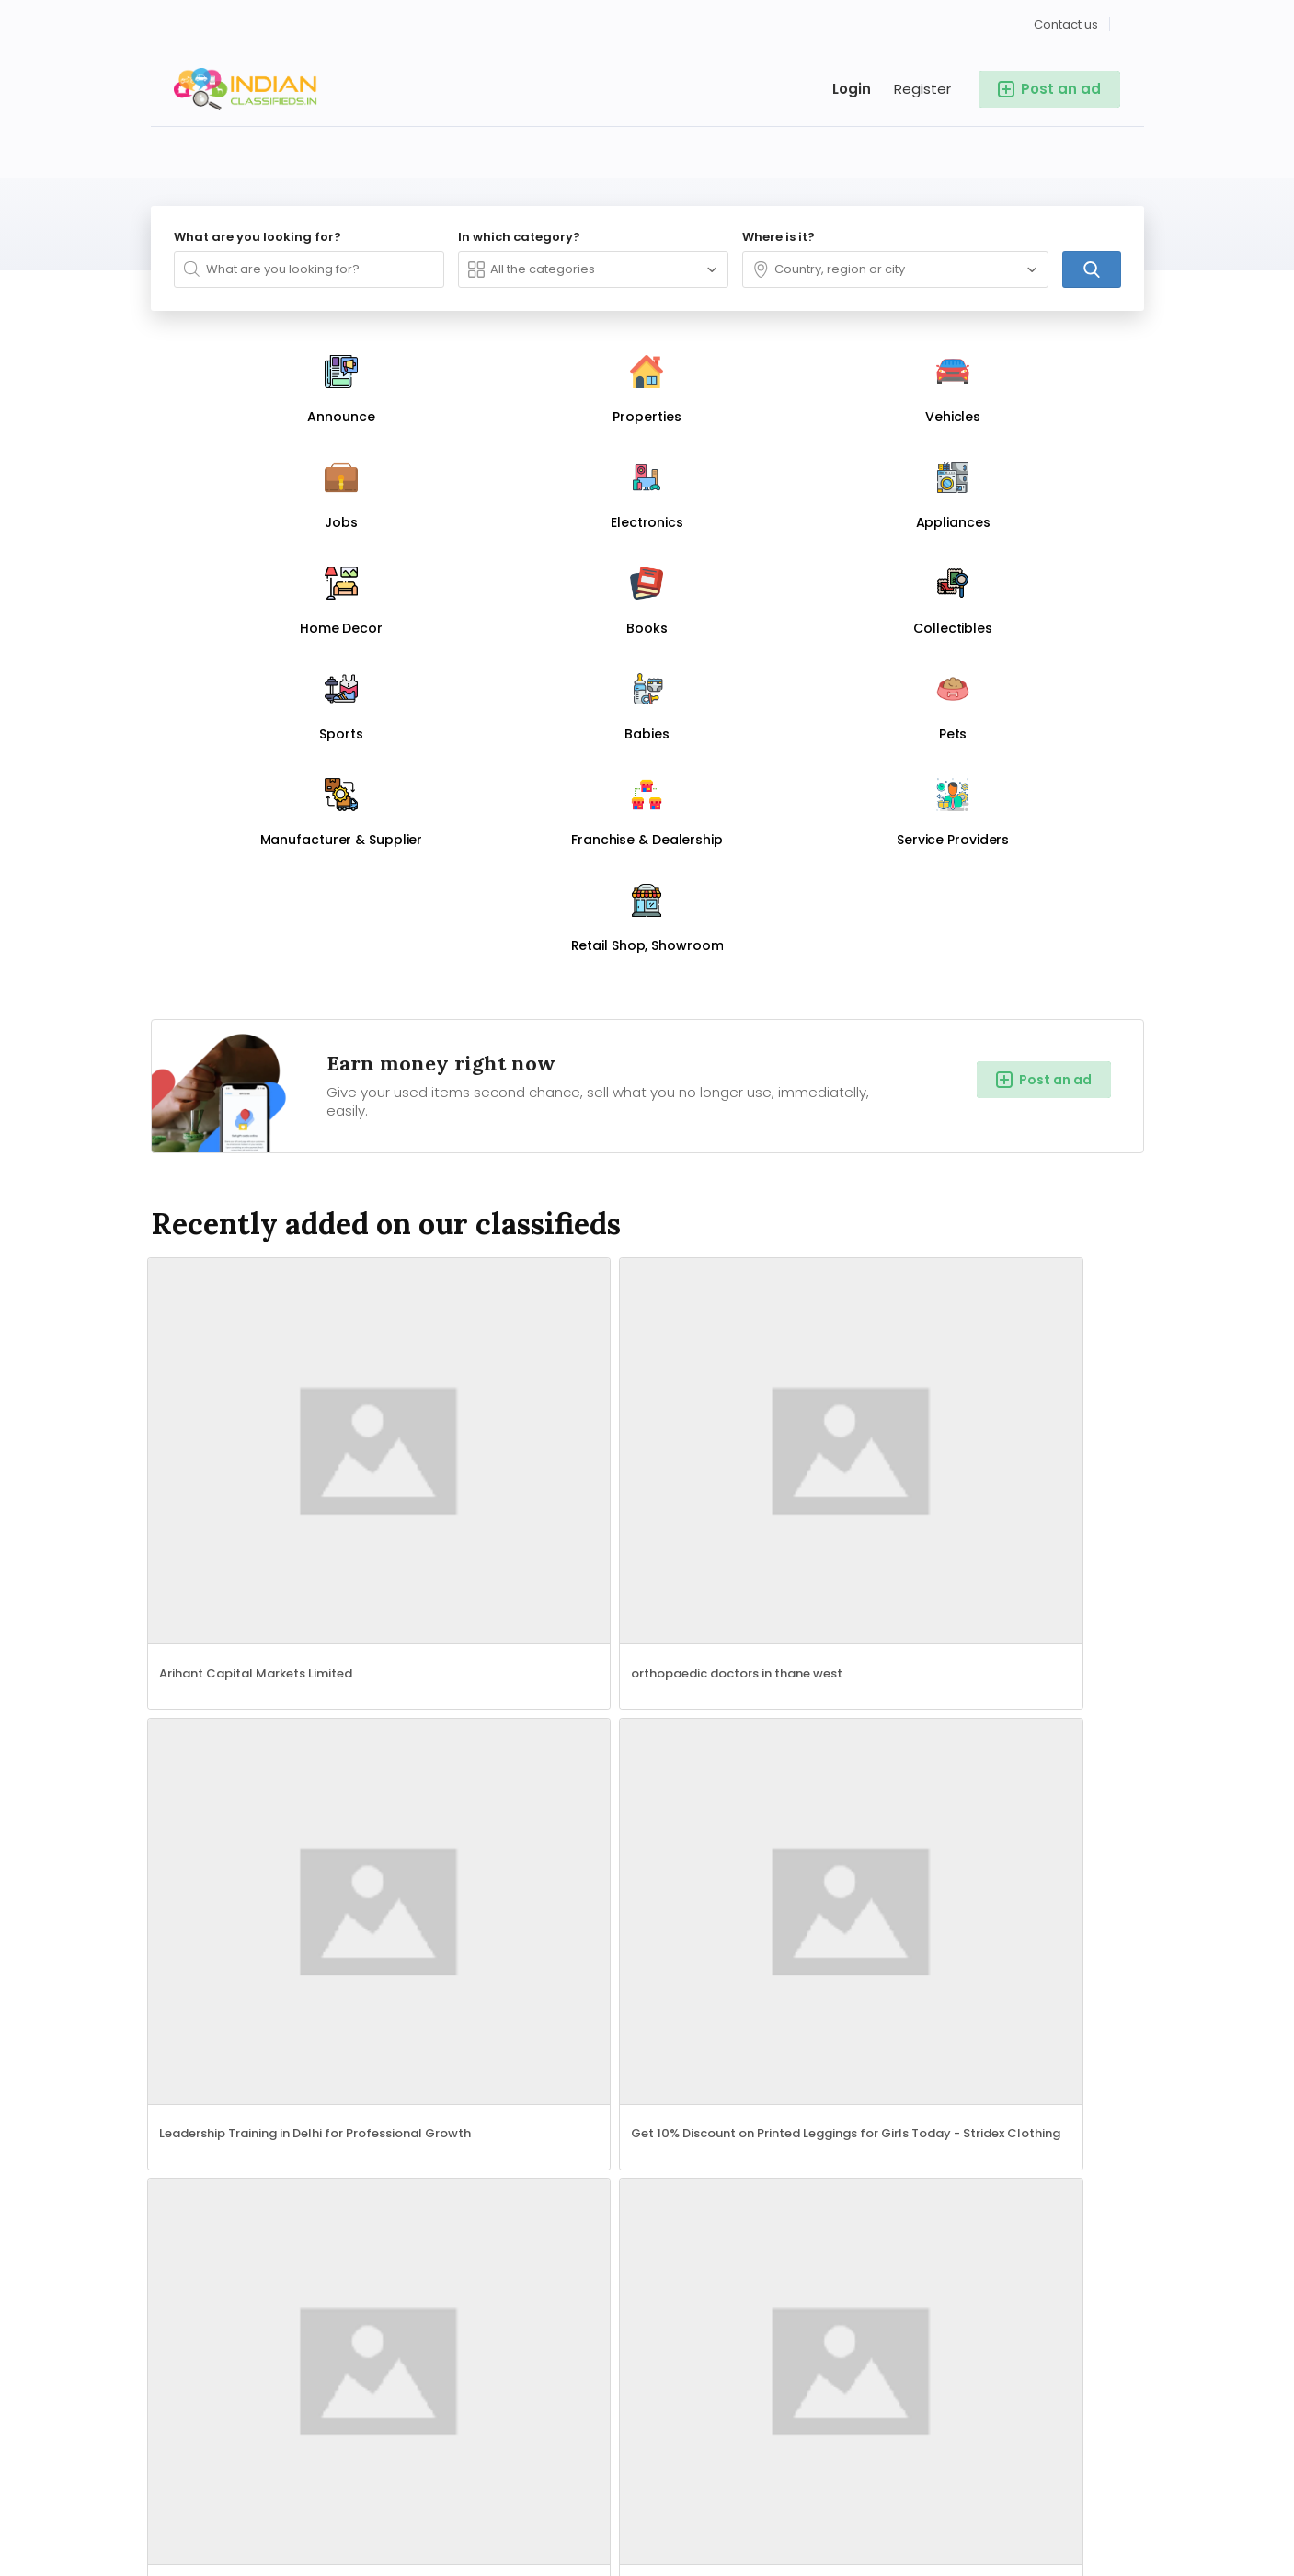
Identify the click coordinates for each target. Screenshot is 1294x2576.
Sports (317, 2133)
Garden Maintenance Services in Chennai (274, 1590)
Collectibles (188, 2133)
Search (573, 2385)
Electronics (186, 2077)
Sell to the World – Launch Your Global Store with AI (274, 1299)
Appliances (332, 2077)
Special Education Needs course (763, 1577)
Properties (329, 2022)
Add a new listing (996, 1724)
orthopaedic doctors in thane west (519, 1021)
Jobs (311, 2050)
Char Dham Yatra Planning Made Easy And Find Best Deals (1030, 1299)
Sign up (982, 2022)
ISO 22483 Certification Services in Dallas (526, 1299)
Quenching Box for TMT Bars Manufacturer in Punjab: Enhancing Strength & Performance (526, 1577)
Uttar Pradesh (524, 2022)
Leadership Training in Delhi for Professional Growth (778, 1021)
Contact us (1066, 18)
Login (851, 82)
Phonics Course (965, 1577)
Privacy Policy (1002, 2050)
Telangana (515, 2105)
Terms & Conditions (876, 2050)
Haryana (654, 2077)
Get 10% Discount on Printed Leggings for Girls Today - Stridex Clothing (1030, 1021)
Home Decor (191, 2105)
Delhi (643, 2022)
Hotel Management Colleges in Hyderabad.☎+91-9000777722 (778, 1299)
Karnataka (513, 2077)
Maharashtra (522, 2050)
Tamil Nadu (664, 2050)
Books (315, 2105)
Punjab (502, 2133)
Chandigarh (666, 2133)
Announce (184, 2022)
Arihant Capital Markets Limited (258, 1021)
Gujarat (652, 2105)
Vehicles (177, 2050)
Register (922, 82)
